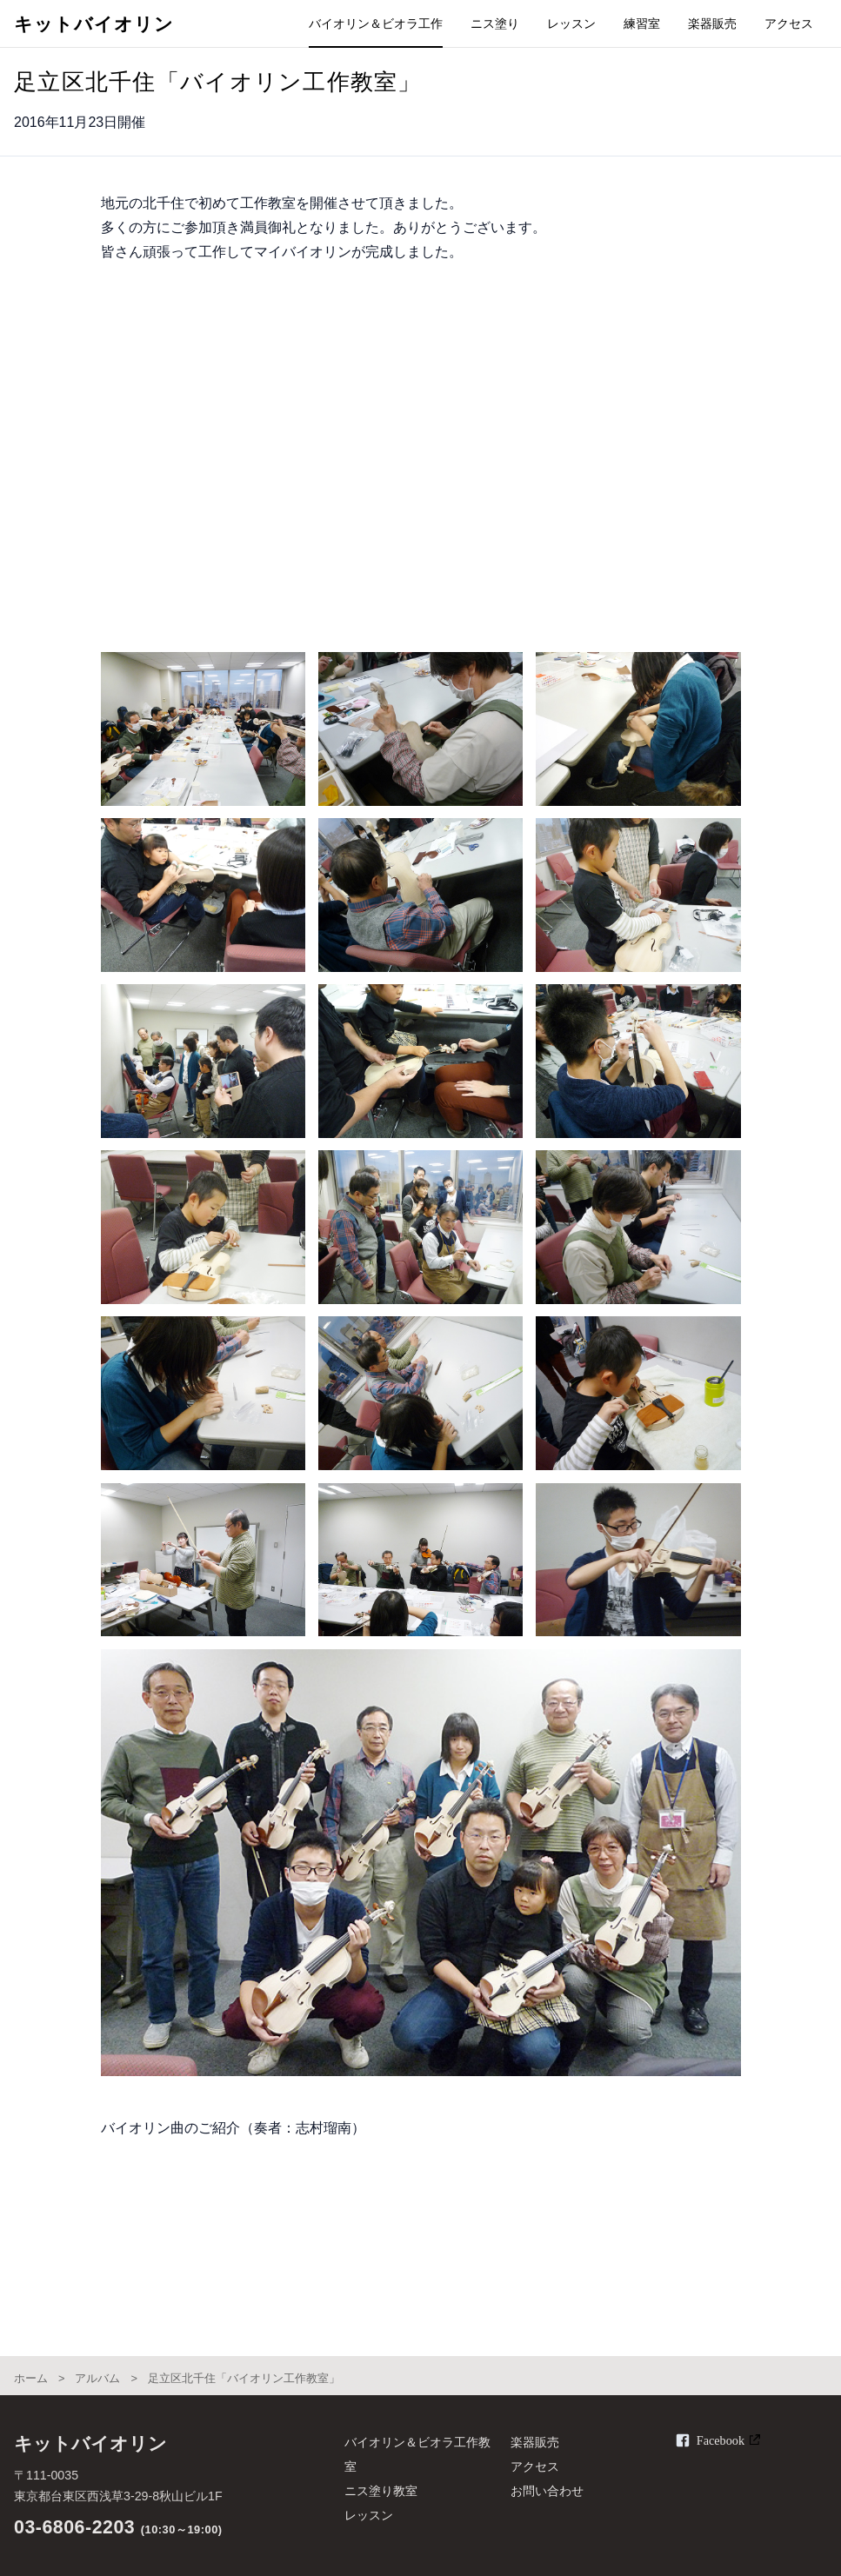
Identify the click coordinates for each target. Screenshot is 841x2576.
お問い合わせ (547, 2491)
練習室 (642, 23)
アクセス (788, 23)
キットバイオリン (94, 24)
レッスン (571, 23)
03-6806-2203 (74, 2527)
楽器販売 (712, 23)
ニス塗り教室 (380, 2491)
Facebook (720, 2440)
